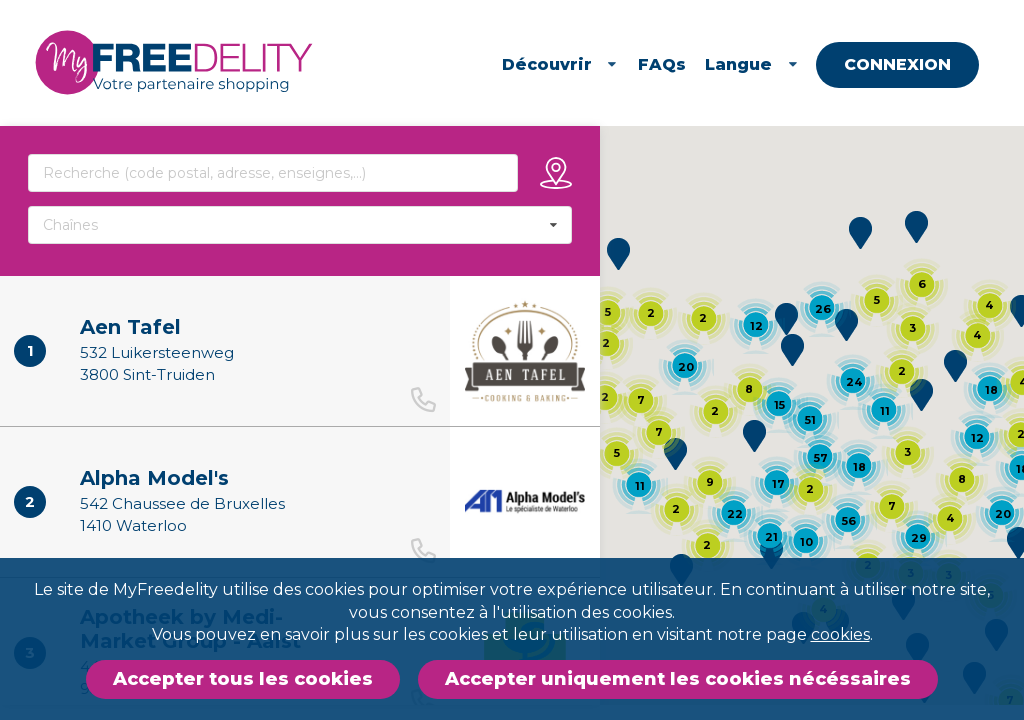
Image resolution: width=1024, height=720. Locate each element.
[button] (786, 319)
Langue (753, 64)
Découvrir (560, 64)
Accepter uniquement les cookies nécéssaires (678, 679)
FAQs (662, 64)
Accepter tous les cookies (243, 679)
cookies (840, 634)
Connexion (898, 64)
